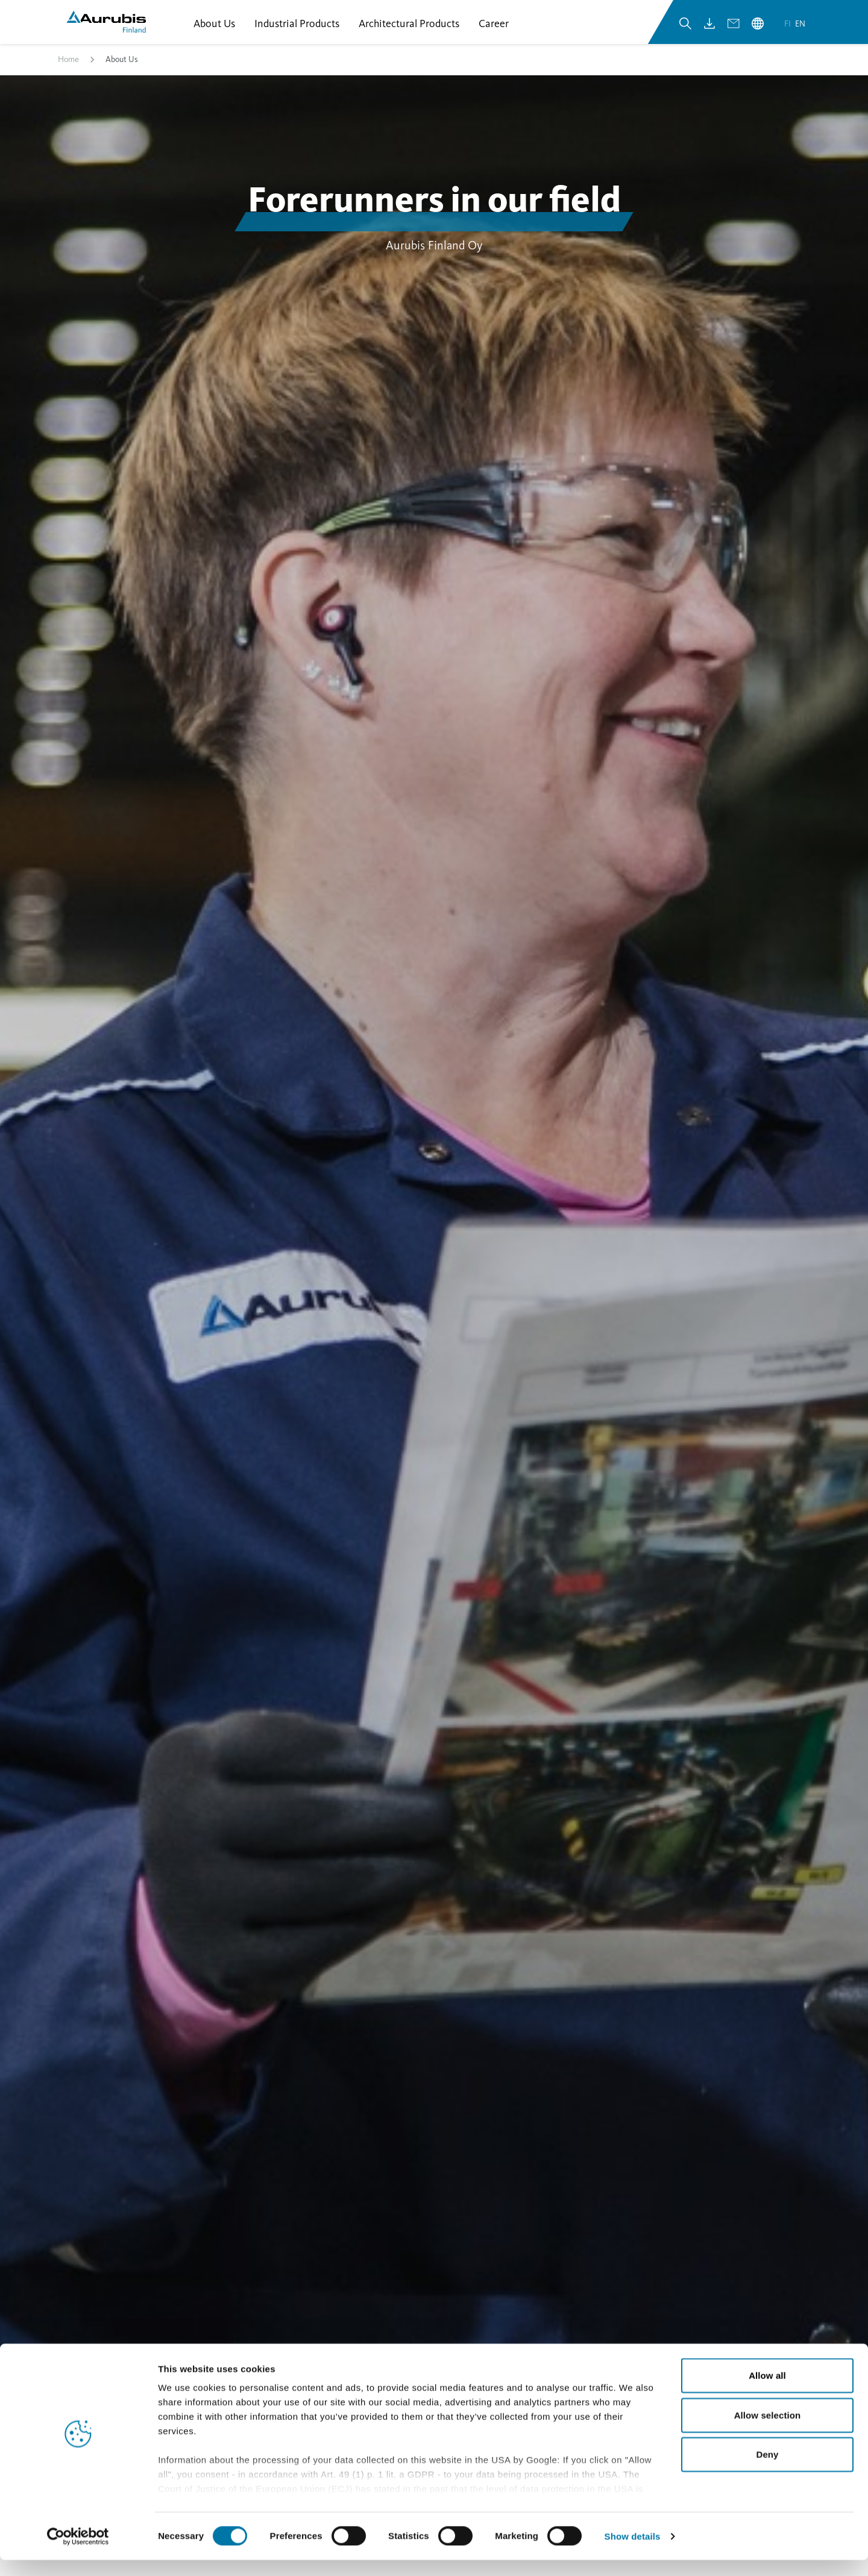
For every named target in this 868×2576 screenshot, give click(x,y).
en (800, 29)
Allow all (767, 2392)
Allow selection (767, 2431)
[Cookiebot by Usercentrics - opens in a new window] (78, 2552)
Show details (633, 2552)
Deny (767, 2471)
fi (788, 29)
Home (68, 68)
